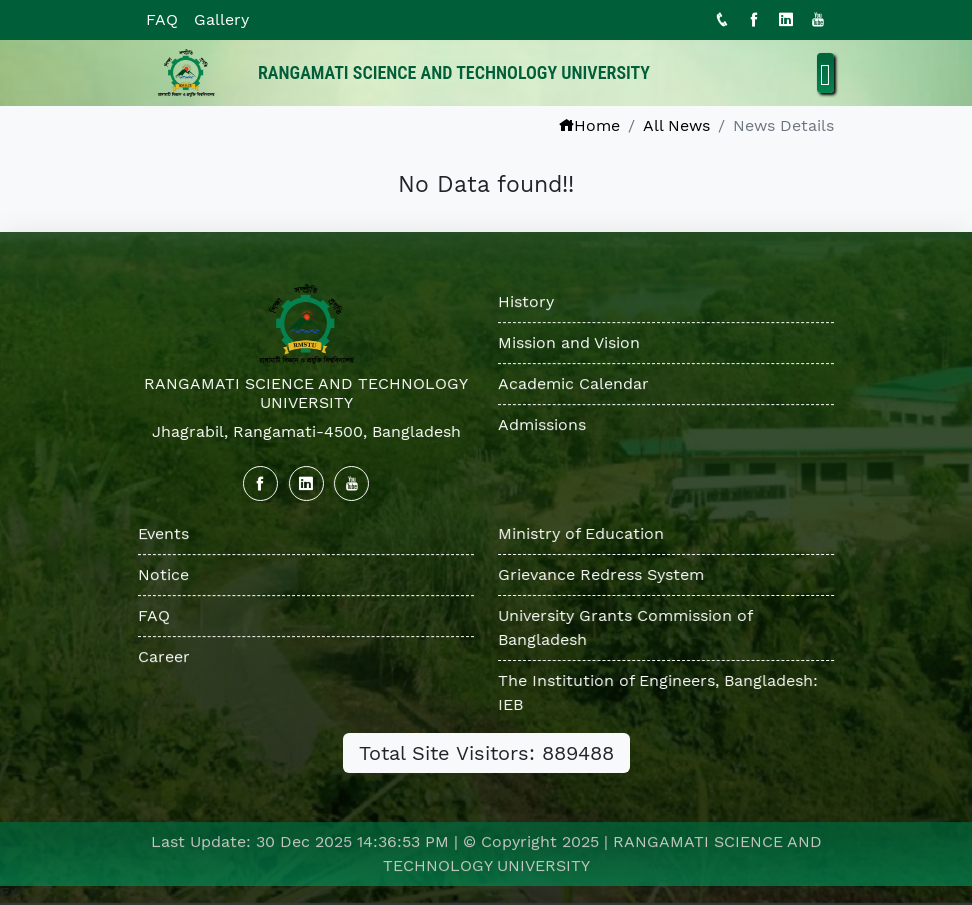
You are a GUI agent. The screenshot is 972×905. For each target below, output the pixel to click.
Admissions (542, 425)
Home (589, 125)
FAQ (162, 19)
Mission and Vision (569, 343)
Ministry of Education (582, 533)
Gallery (221, 19)
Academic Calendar (573, 384)
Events (163, 533)
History (526, 302)
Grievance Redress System (602, 574)
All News (676, 125)
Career (164, 656)
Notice (163, 574)
